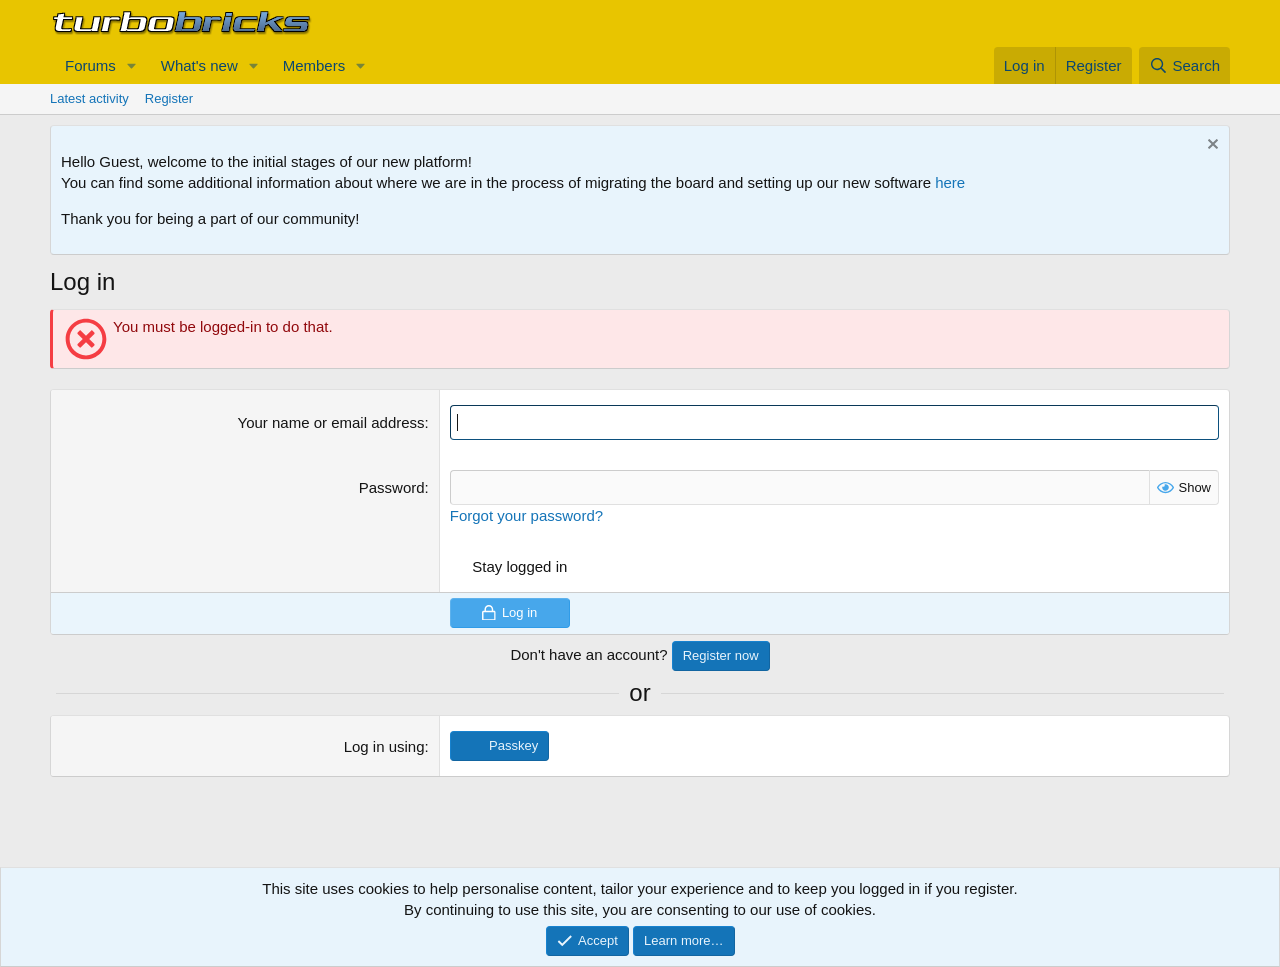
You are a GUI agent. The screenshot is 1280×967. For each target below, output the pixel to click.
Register (169, 98)
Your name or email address (331, 422)
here (950, 182)
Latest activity (89, 98)
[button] (132, 65)
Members (314, 65)
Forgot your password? (526, 515)
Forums (90, 65)
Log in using (384, 746)
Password (392, 487)
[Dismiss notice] (1210, 146)
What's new (199, 65)
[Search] (1184, 65)
